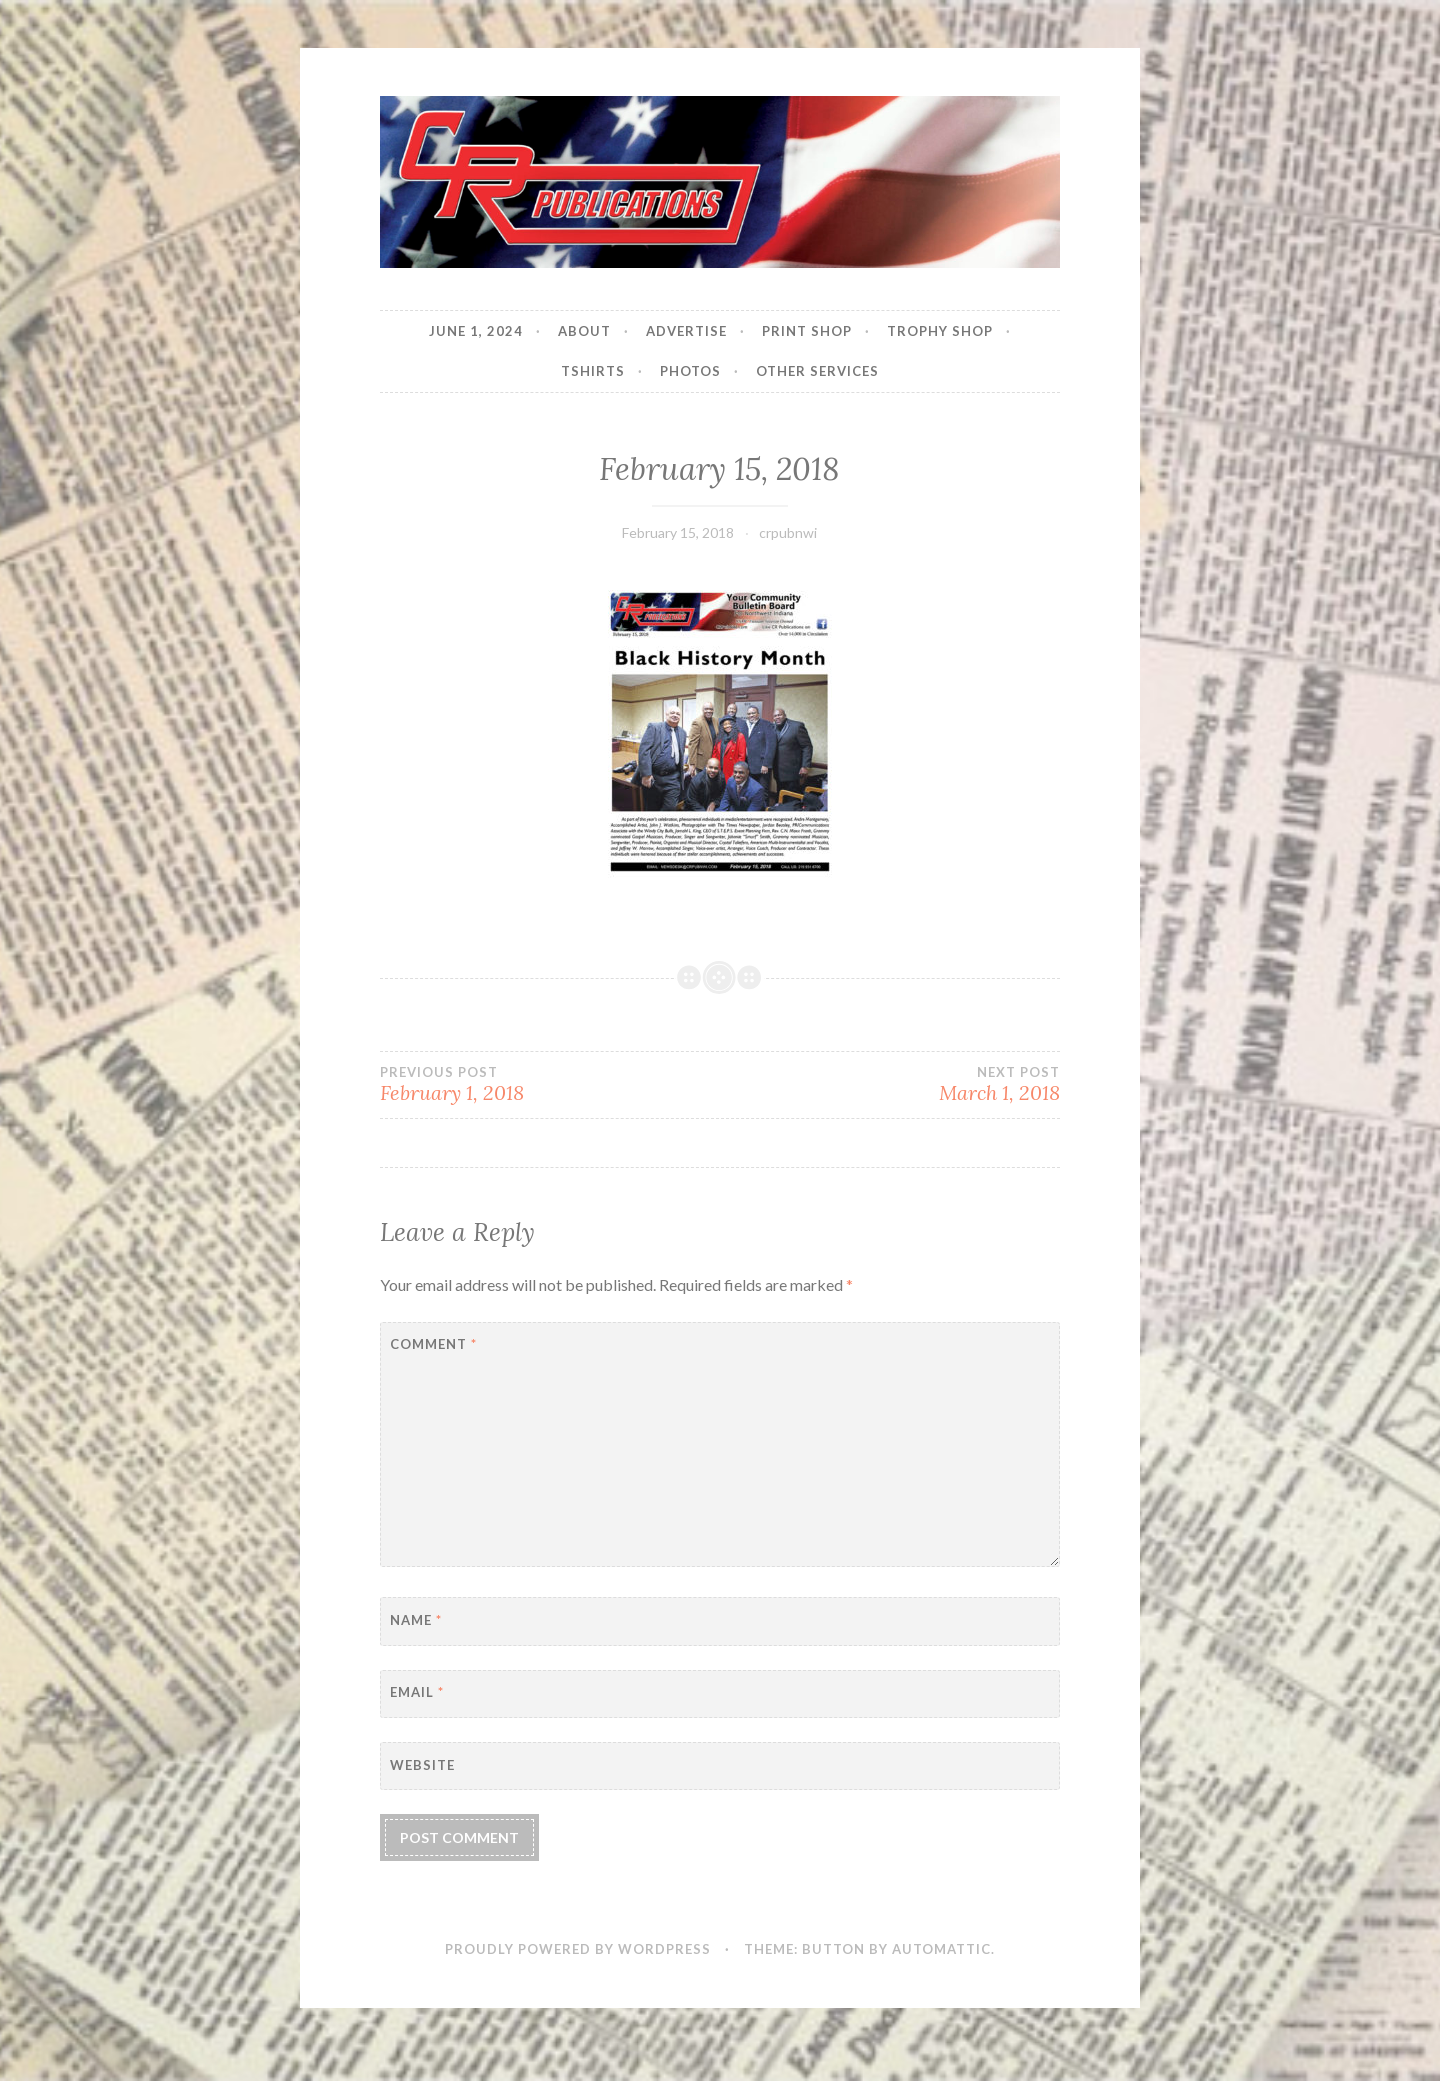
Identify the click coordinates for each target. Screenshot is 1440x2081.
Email (417, 1692)
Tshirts (593, 371)
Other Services (817, 371)
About (584, 331)
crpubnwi (788, 532)
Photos (690, 371)
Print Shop (807, 331)
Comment (433, 1344)
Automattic (941, 1949)
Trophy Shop (940, 331)
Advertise (686, 331)
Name (416, 1620)
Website (422, 1765)
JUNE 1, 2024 (476, 331)
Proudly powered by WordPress (578, 1949)
